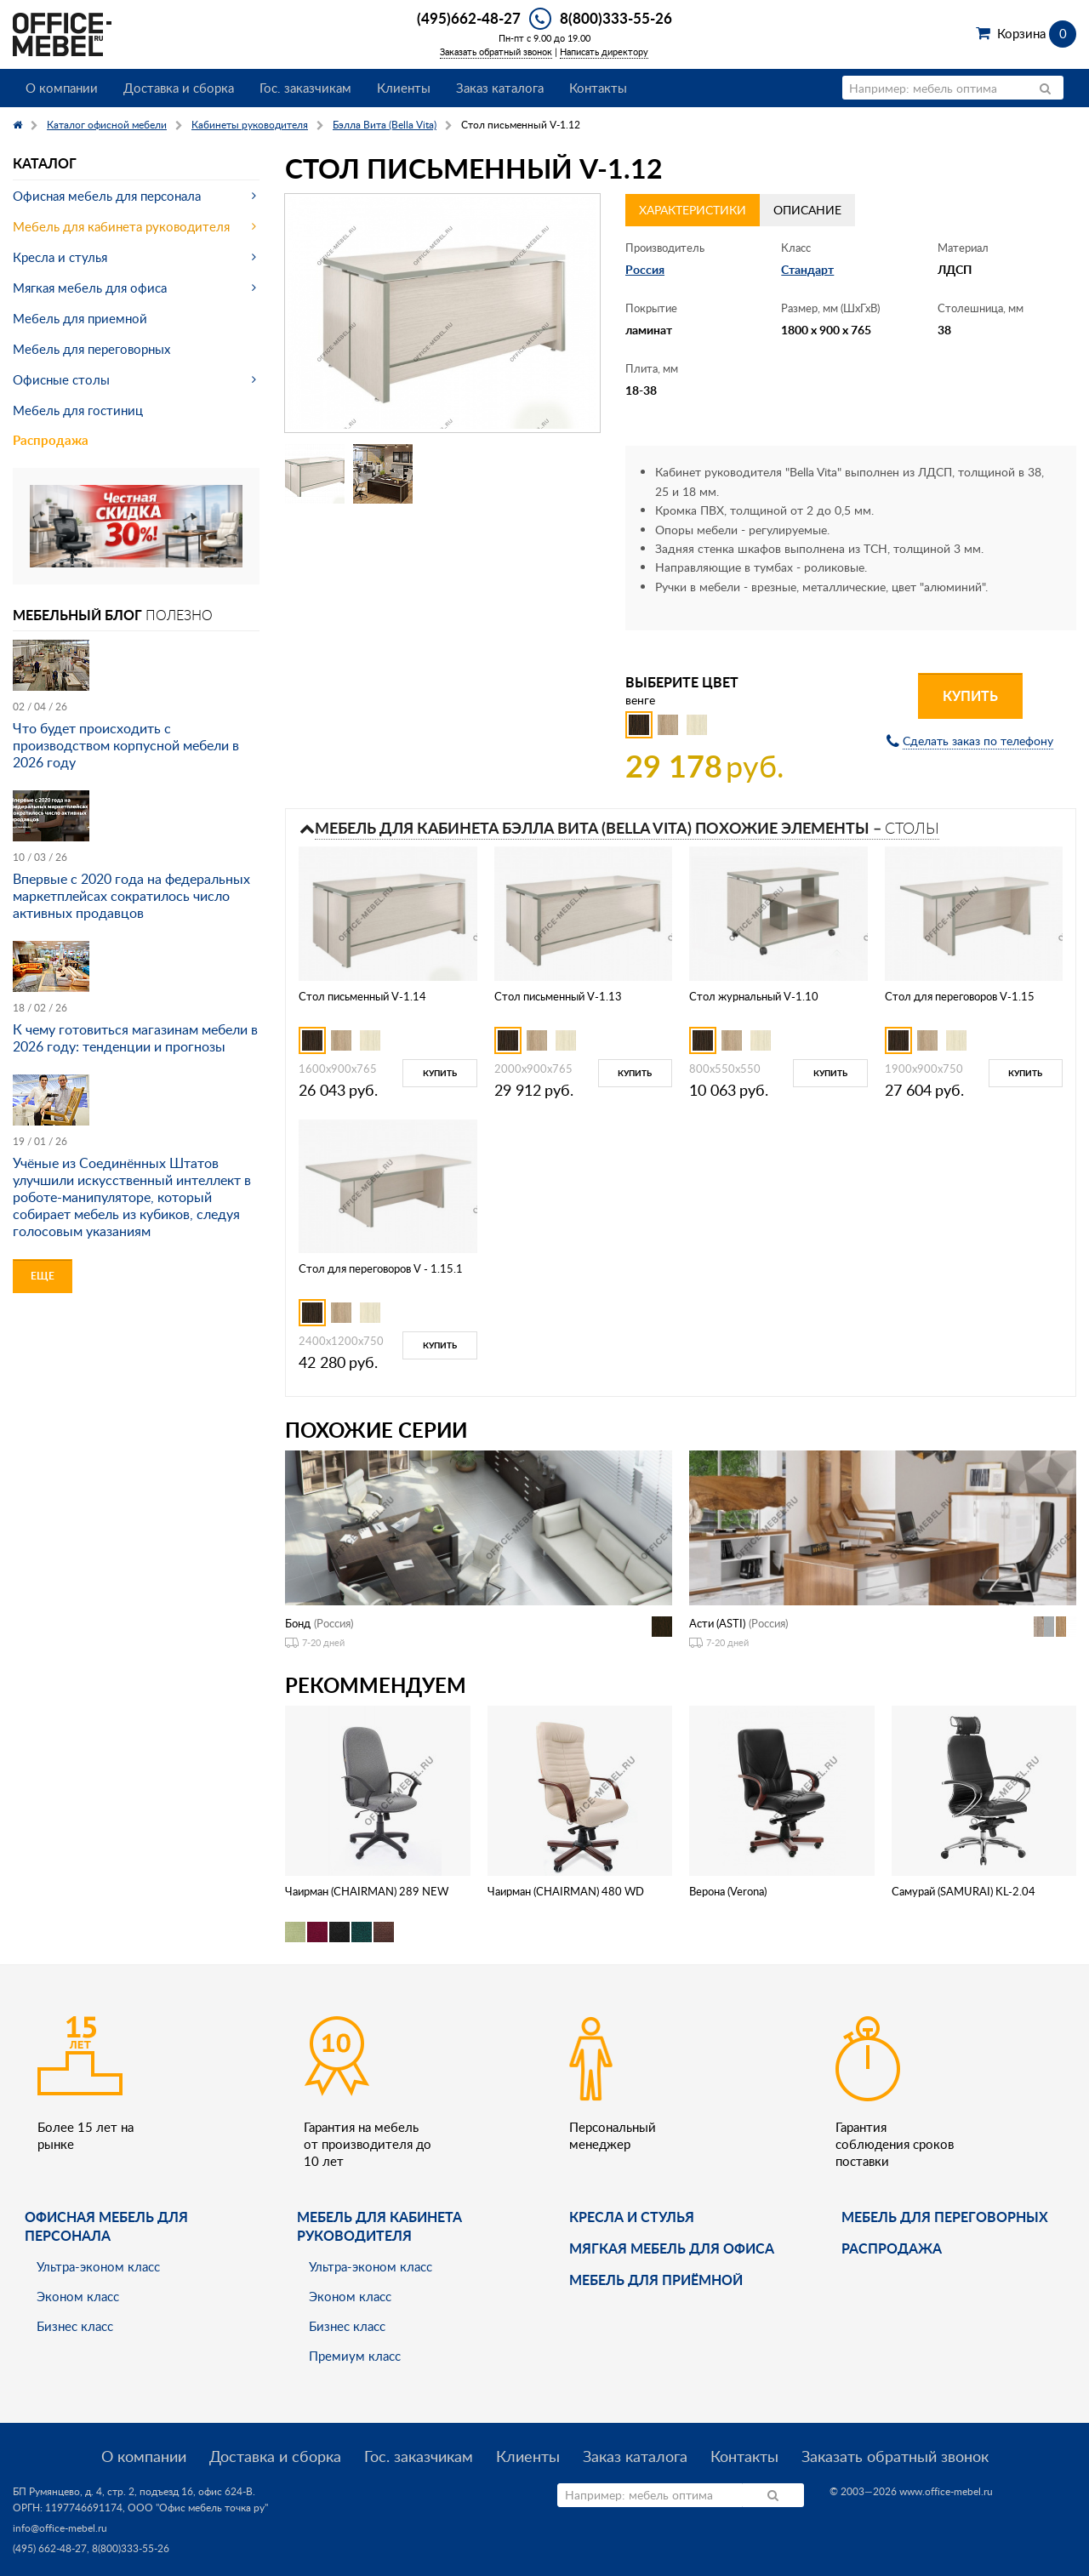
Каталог (45, 163)
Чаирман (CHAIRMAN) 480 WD (565, 1891)
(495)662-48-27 (469, 18)
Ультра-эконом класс (98, 2266)
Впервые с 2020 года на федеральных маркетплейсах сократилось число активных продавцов (131, 895)
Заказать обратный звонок (496, 51)
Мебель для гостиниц (78, 410)
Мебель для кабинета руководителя (121, 226)
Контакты (598, 87)
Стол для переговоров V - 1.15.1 (381, 1268)
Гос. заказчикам (305, 87)
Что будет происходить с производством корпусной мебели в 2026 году (126, 745)
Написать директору (604, 51)
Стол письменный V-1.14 (362, 996)
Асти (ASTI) (717, 1623)
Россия (644, 269)
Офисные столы (61, 379)
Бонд (298, 1623)
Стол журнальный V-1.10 (753, 996)
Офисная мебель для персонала (107, 195)
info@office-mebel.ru (60, 2528)
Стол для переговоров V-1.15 (960, 996)
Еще (42, 1275)
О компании (62, 87)
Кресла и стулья (60, 256)
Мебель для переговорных (91, 348)
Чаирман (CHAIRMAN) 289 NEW (366, 1891)
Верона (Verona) (728, 1891)
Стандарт (807, 269)
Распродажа (50, 440)
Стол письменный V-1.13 (558, 996)
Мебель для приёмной (656, 2279)
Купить (970, 695)
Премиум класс (355, 2355)
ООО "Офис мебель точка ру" (198, 2507)
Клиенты (403, 87)
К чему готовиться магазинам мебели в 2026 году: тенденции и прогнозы (135, 1038)
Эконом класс (78, 2296)
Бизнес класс (75, 2325)
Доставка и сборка (178, 87)
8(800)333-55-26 (616, 18)
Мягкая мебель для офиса (90, 287)
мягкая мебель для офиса (671, 2248)
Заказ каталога (500, 87)
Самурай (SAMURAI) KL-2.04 (963, 1891)
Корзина (1036, 33)
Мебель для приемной (80, 318)
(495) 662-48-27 (50, 2548)
